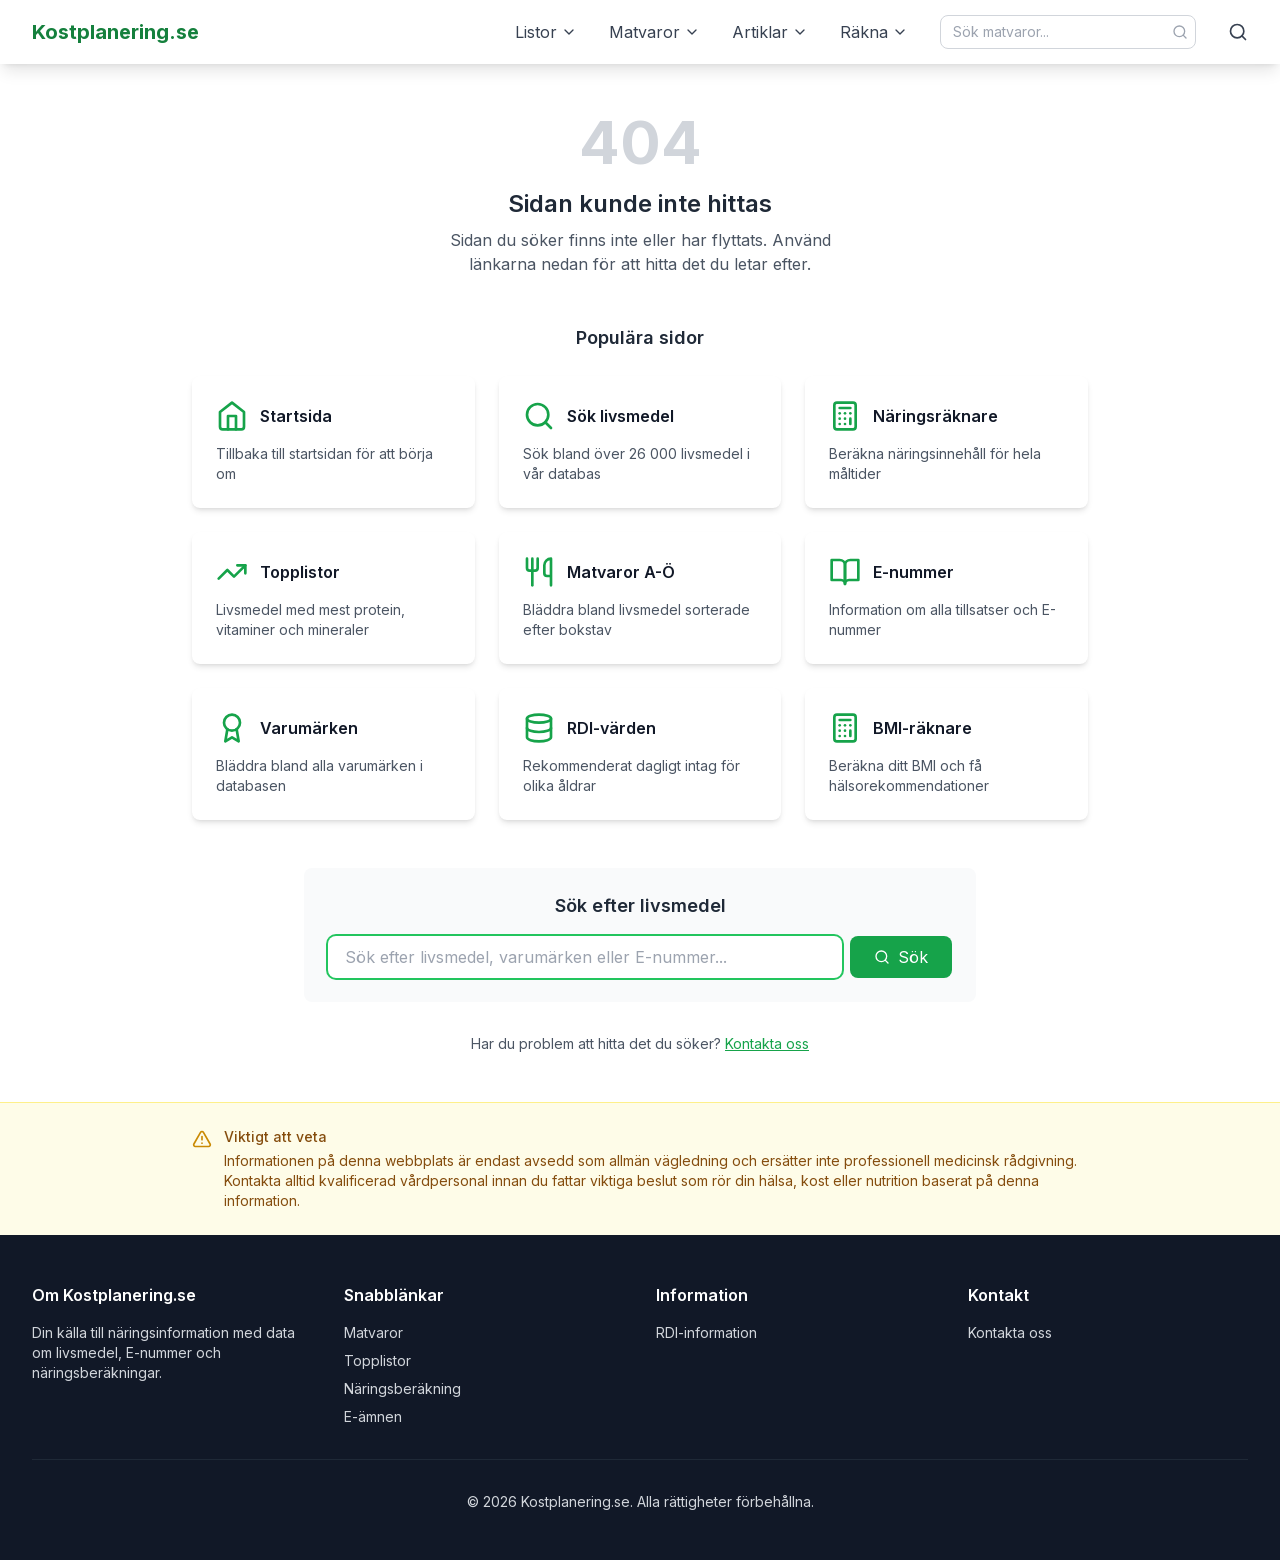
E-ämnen (373, 1416)
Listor (546, 32)
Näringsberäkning (402, 1388)
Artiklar (770, 32)
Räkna (874, 32)
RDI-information (706, 1332)
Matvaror (654, 32)
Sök (901, 957)
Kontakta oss (767, 1043)
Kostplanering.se (115, 32)
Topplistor (377, 1360)
